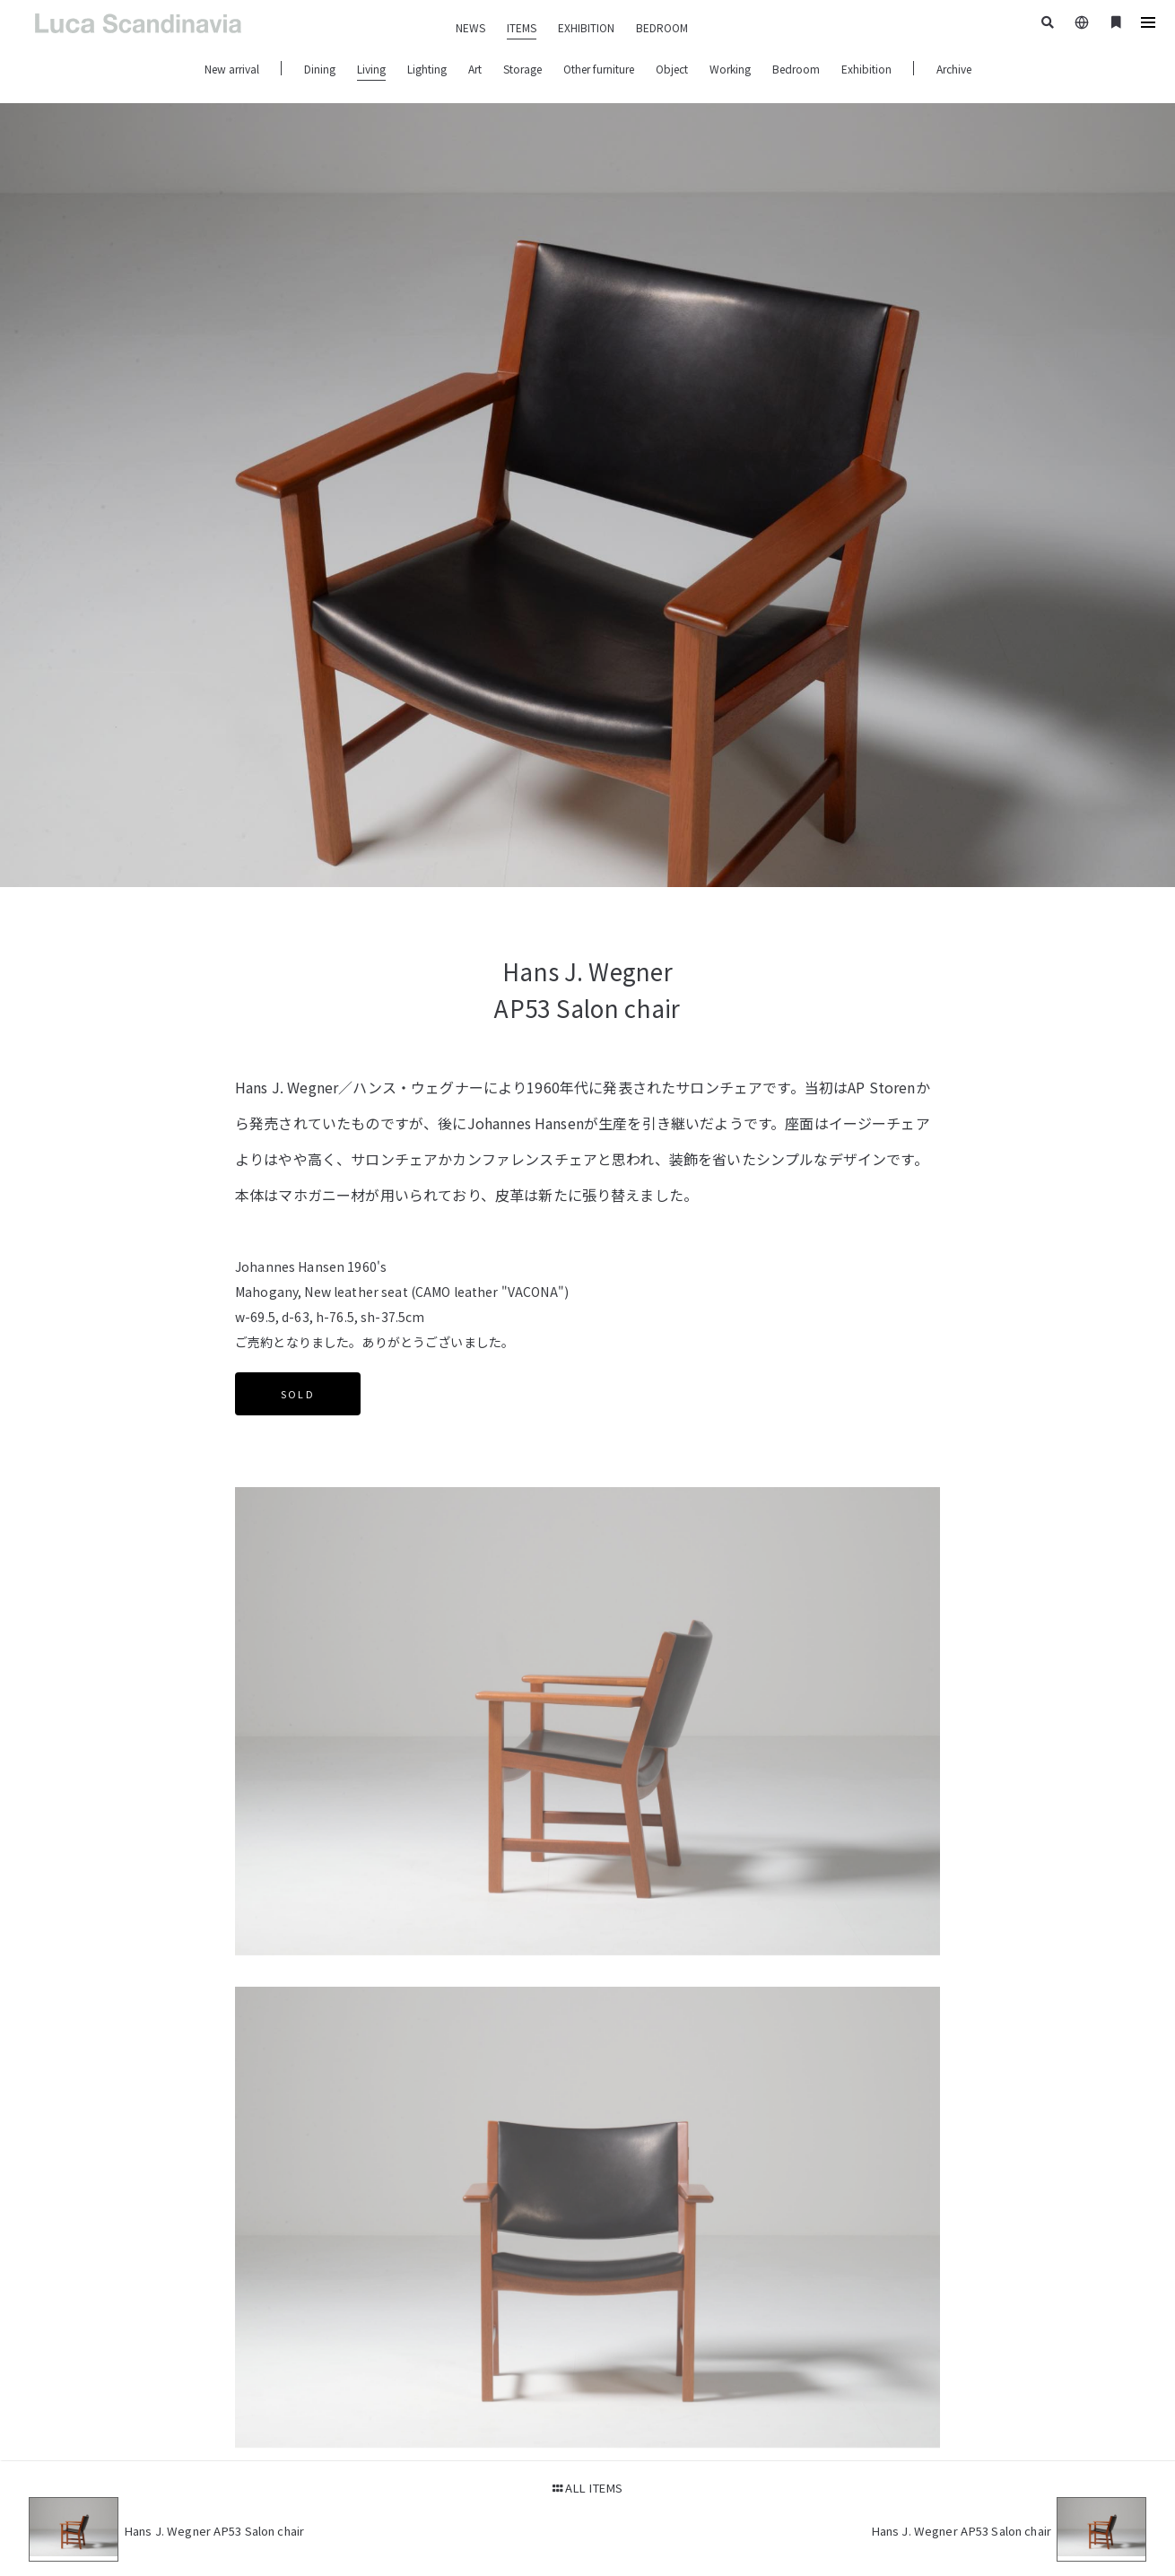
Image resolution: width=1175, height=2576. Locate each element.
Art (475, 68)
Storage (522, 68)
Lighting (427, 68)
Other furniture (598, 68)
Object (672, 68)
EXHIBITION (586, 27)
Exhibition (866, 68)
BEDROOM (662, 27)
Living (371, 68)
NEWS (470, 27)
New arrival (232, 68)
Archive (953, 68)
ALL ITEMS (587, 2487)
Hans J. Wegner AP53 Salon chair (214, 2530)
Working (730, 68)
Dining (319, 68)
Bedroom (796, 68)
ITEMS (521, 27)
